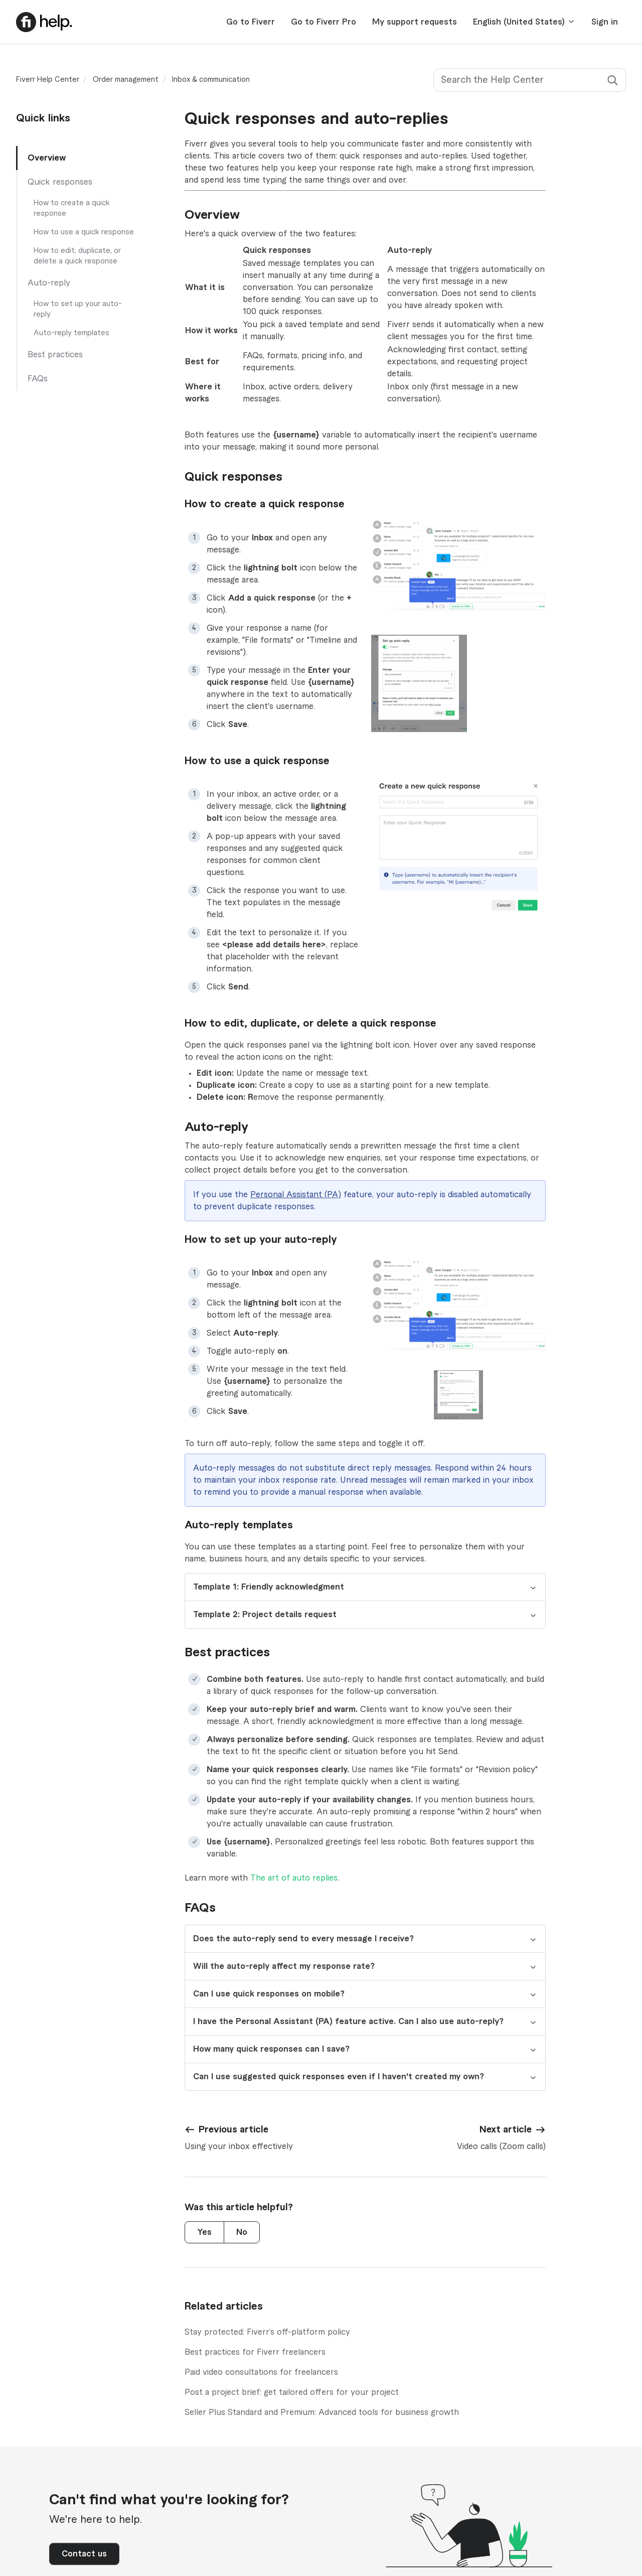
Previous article (233, 2129)
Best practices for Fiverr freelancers (255, 2352)
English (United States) (524, 22)
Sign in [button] (604, 22)
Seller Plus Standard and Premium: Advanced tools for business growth (322, 2412)
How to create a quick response (72, 208)
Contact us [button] (84, 2554)
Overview (47, 158)
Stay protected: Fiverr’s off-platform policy (267, 2332)
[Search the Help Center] (529, 80)
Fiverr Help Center (47, 79)
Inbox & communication (211, 79)
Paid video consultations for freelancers (261, 2372)
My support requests (414, 22)
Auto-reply (49, 283)
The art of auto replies (294, 1878)
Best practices (55, 355)
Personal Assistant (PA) (295, 1195)
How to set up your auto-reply (78, 309)
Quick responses (60, 182)
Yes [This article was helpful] (204, 2232)
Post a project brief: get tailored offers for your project (292, 2392)
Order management (125, 79)
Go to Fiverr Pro (323, 22)
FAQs (38, 379)
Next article (505, 2129)
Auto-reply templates (71, 333)
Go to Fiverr (250, 22)
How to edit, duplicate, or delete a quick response (77, 256)
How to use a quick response (84, 232)
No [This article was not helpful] (241, 2232)
